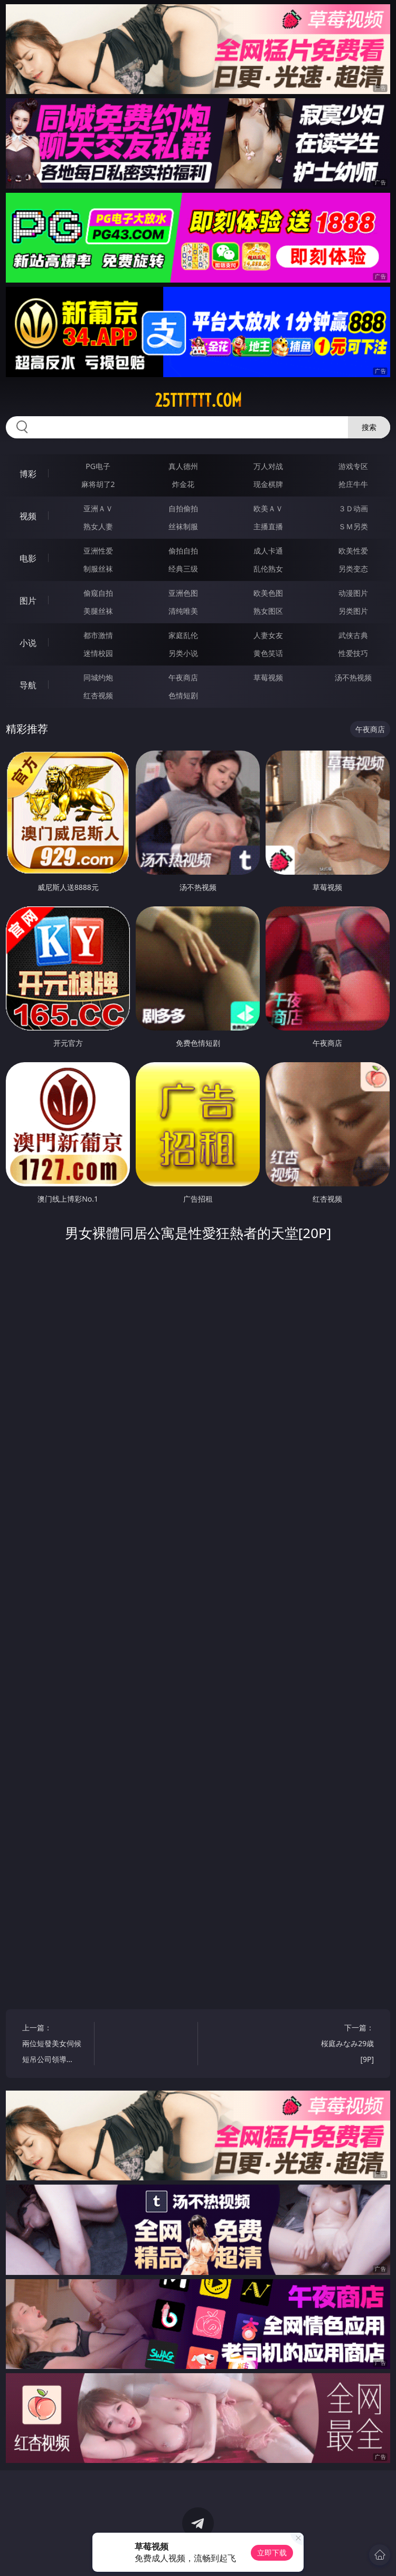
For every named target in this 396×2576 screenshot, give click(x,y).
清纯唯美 (183, 611)
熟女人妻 (98, 526)
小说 (28, 643)
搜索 (369, 427)
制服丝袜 (98, 569)
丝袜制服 (183, 526)
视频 (28, 516)
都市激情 (98, 635)
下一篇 (343, 2044)
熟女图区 (268, 611)
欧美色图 (268, 593)
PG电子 (98, 466)
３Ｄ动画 (353, 508)
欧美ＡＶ (268, 508)
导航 (28, 685)
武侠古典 (353, 635)
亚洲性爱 (98, 551)
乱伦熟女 (268, 569)
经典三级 (183, 569)
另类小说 (183, 653)
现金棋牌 (268, 484)
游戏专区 (353, 466)
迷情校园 (98, 653)
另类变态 (353, 569)
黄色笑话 (268, 653)
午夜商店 (183, 677)
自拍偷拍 (183, 508)
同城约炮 (98, 677)
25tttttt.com (198, 400)
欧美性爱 (353, 551)
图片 (28, 600)
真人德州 (183, 466)
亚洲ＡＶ (98, 508)
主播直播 (268, 526)
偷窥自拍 (98, 593)
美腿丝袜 (98, 611)
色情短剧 (183, 695)
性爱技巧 (353, 653)
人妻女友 (268, 635)
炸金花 (183, 484)
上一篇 (52, 2044)
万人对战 (268, 466)
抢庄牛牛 (353, 484)
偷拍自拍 (183, 551)
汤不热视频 (353, 677)
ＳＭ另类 (353, 526)
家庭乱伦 (183, 635)
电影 (28, 558)
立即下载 (272, 2552)
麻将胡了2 (98, 484)
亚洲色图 (183, 593)
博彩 (28, 474)
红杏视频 (98, 695)
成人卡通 (268, 551)
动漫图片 (353, 593)
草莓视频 (268, 677)
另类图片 (353, 611)
